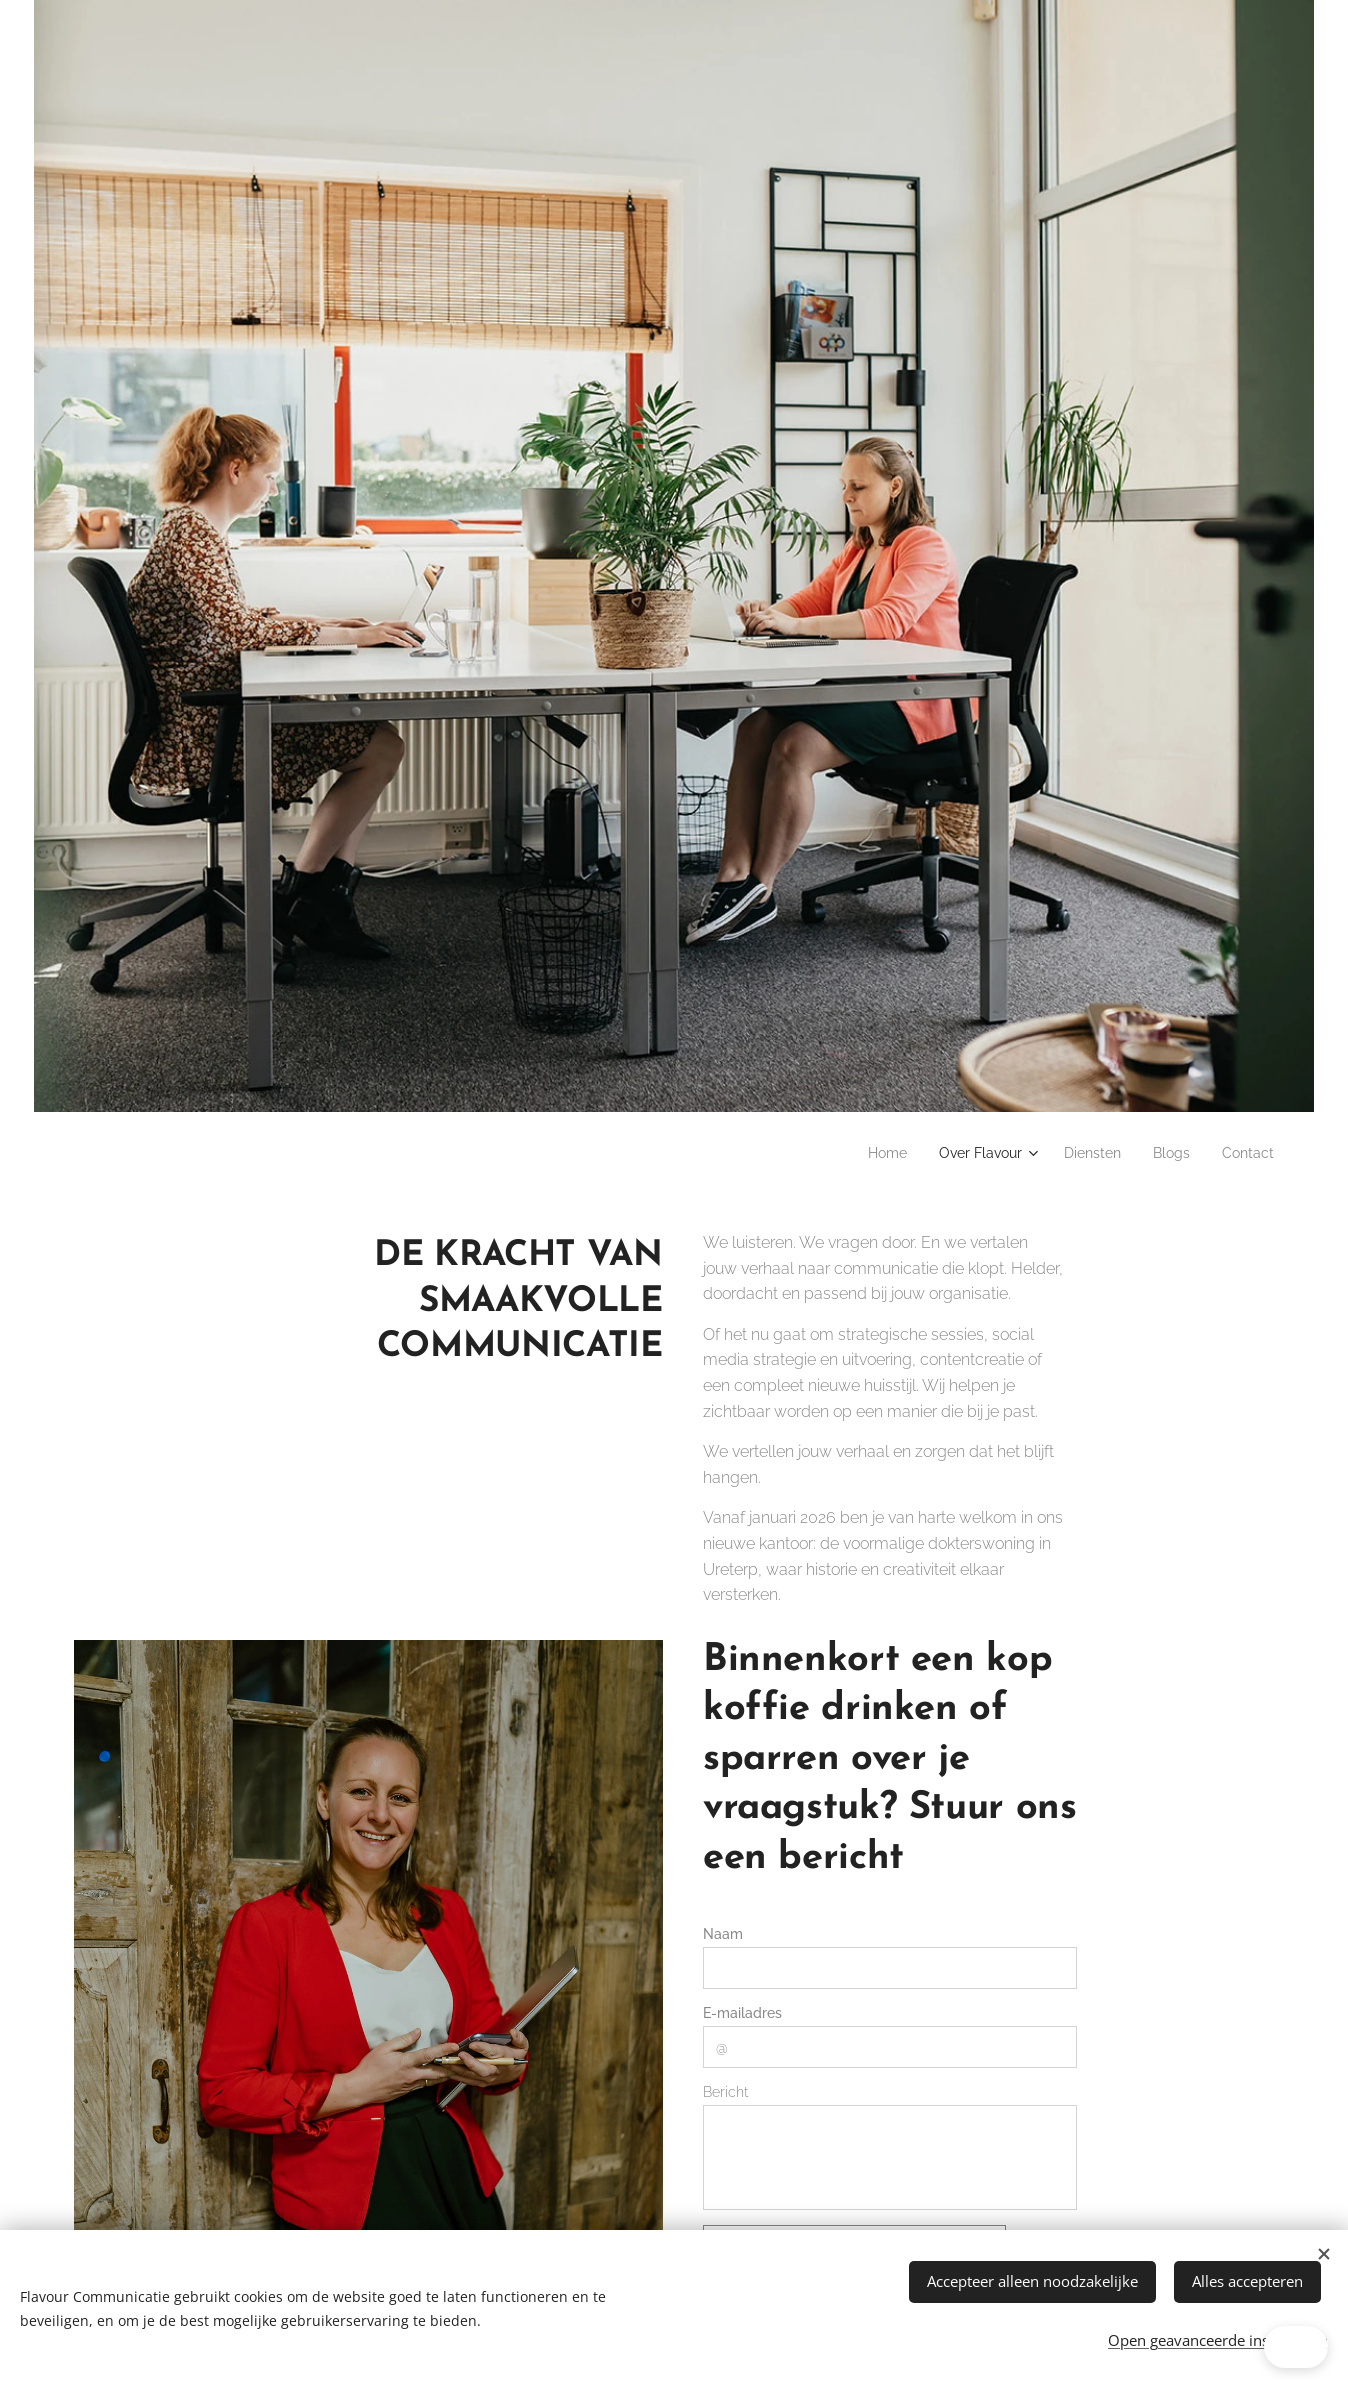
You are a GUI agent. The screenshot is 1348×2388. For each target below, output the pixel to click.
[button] (1230, 2347)
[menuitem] (856, 1153)
